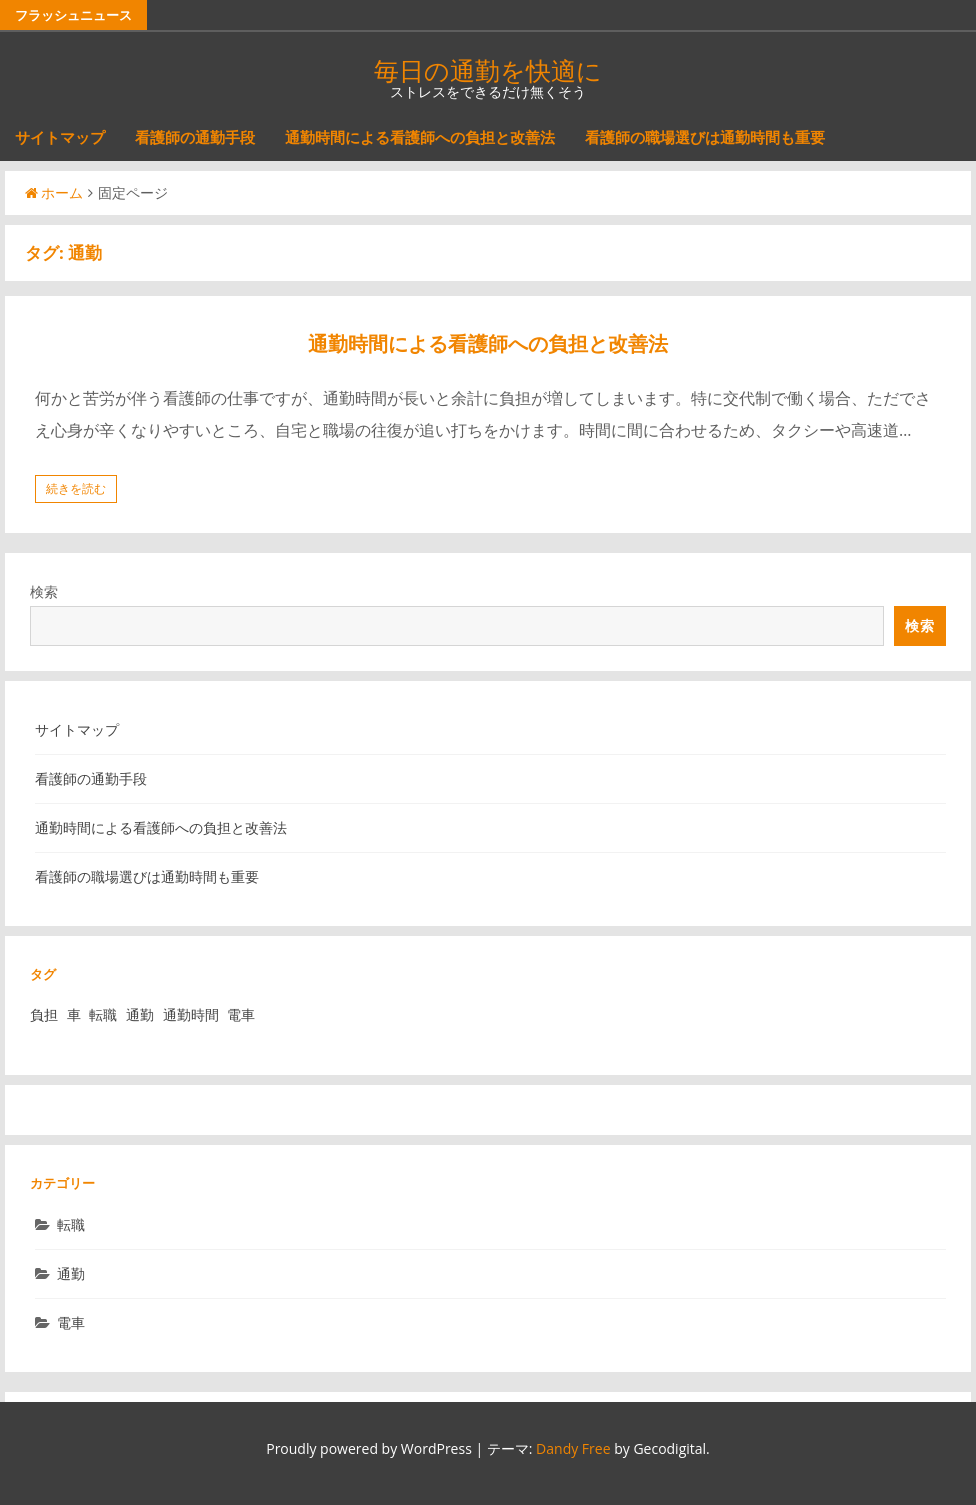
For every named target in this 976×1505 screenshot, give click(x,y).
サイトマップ (60, 137)
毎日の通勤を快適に (488, 70)
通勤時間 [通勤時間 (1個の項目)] (191, 1014)
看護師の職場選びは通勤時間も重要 (705, 137)
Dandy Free (573, 1448)
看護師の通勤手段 (195, 137)
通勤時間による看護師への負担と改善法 (420, 137)
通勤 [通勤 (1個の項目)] (140, 1014)
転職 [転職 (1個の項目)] (103, 1014)
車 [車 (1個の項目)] (74, 1014)
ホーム (54, 192)
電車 (71, 1322)
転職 (71, 1224)
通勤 (71, 1273)
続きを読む (76, 488)
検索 (44, 591)
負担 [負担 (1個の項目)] (44, 1014)
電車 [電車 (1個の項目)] (241, 1014)
